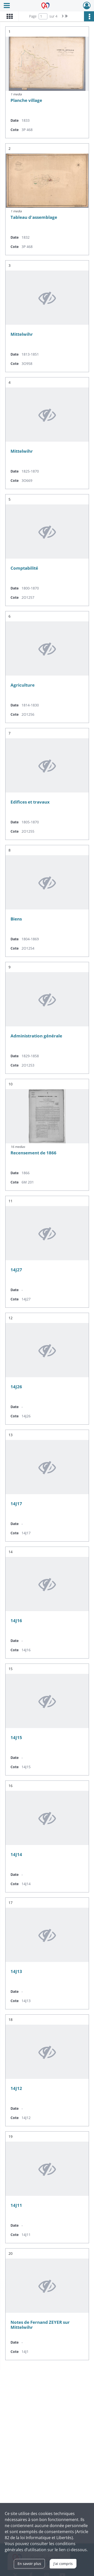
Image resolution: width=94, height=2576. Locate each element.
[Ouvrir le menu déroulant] (7, 6)
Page (33, 16)
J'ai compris (63, 2563)
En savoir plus (29, 2563)
